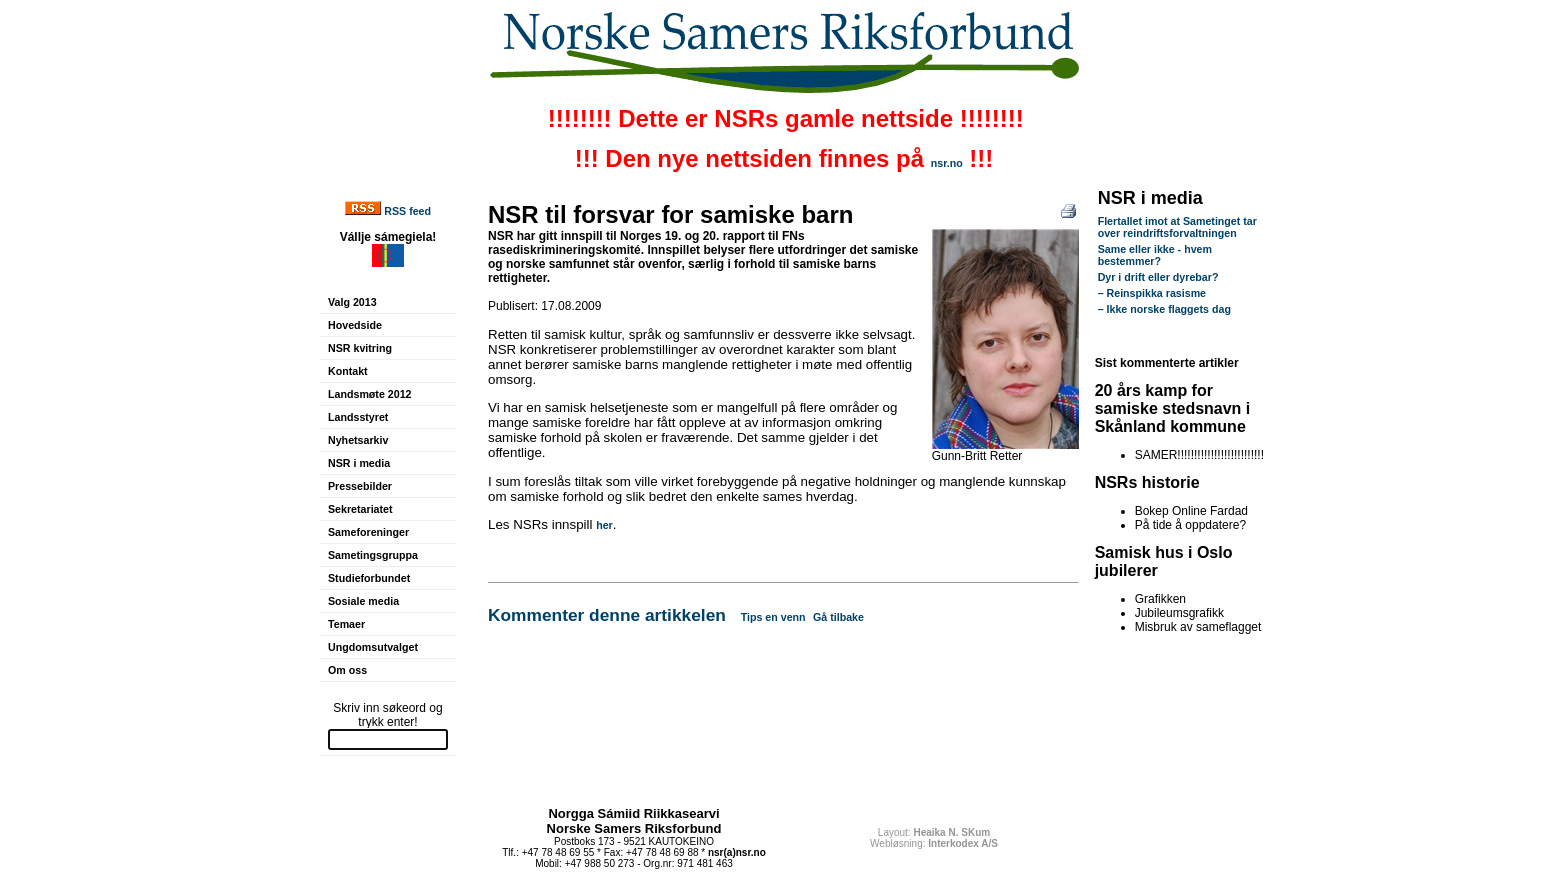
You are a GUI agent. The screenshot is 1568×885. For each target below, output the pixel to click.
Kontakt (348, 371)
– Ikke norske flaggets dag (1164, 309)
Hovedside (355, 325)
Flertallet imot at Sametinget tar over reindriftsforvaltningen (1177, 227)
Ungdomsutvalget (373, 647)
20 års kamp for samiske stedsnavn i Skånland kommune (1173, 408)
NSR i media (359, 463)
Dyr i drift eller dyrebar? (1158, 277)
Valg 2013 (352, 302)
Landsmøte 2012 (370, 394)
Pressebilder (360, 486)
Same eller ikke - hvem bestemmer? (1155, 255)
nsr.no (947, 163)
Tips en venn (773, 617)
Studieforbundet (369, 578)
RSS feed (407, 211)
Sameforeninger (368, 532)
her (604, 525)
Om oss (347, 670)
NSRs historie (1147, 482)
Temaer (346, 624)
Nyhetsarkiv (358, 440)
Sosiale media (363, 601)
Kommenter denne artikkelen (607, 615)
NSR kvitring (360, 348)
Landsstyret (358, 417)
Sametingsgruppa (373, 555)
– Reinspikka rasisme (1152, 293)
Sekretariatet (360, 509)
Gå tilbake (838, 617)
